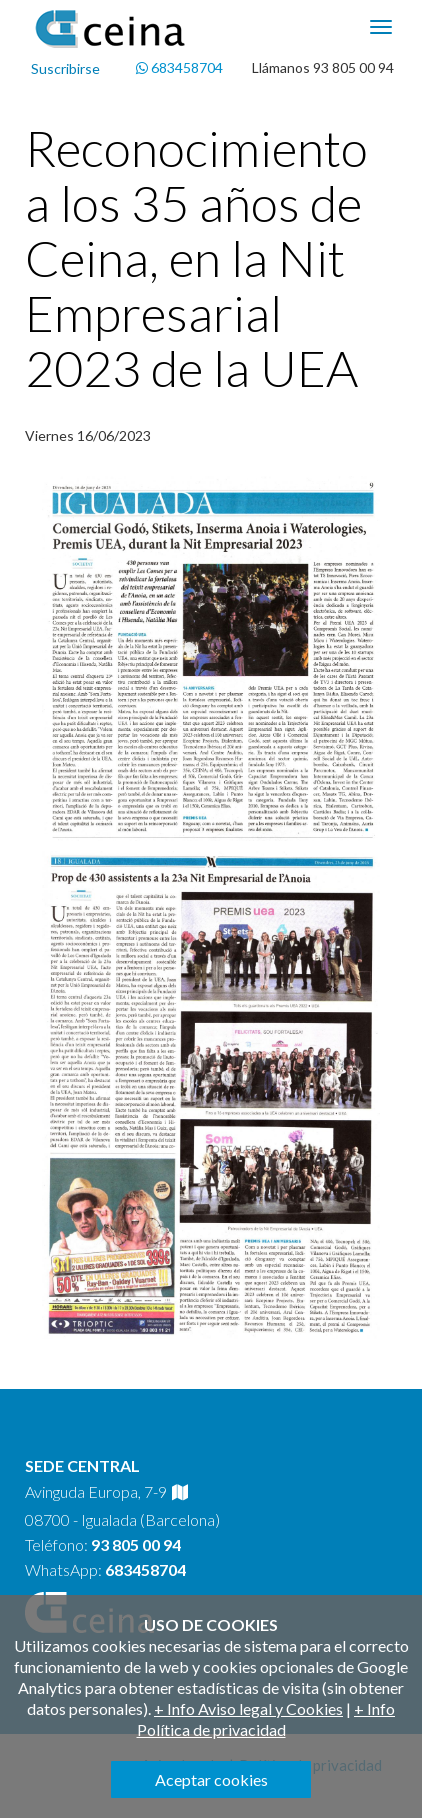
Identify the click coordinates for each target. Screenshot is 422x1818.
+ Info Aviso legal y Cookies (248, 1708)
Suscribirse (65, 68)
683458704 (179, 67)
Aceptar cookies (211, 1779)
